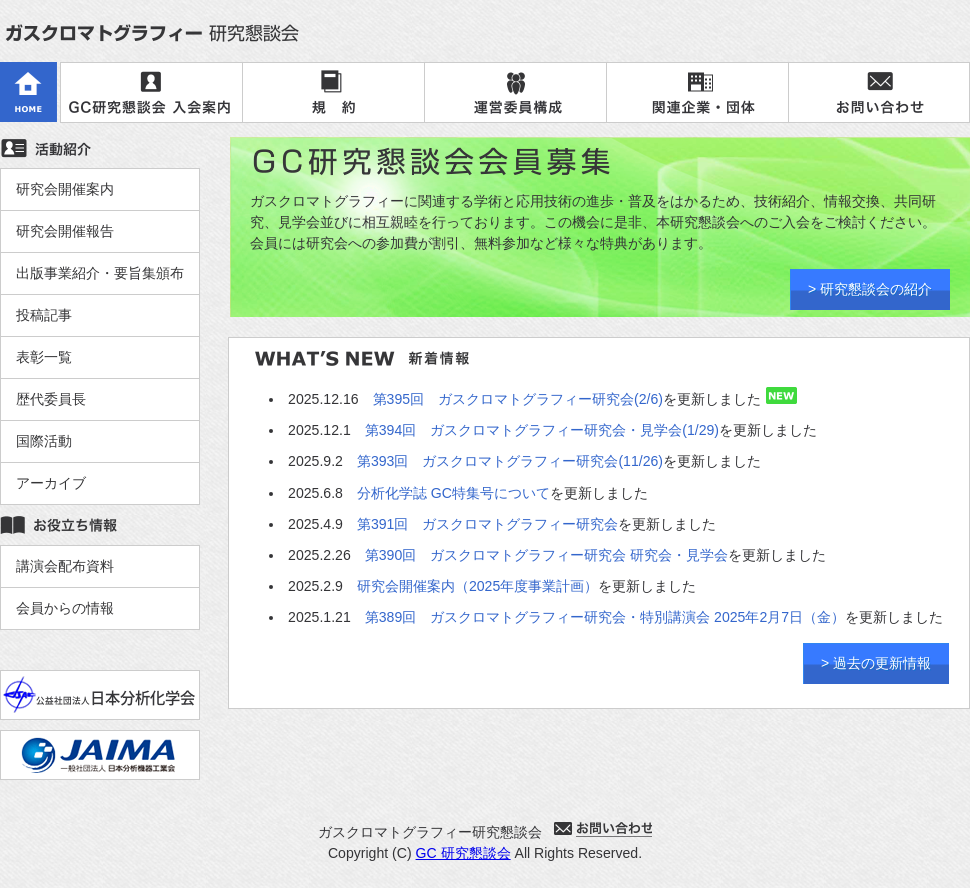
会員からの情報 (65, 608)
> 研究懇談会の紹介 (870, 289)
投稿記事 (44, 315)
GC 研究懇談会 (463, 853)
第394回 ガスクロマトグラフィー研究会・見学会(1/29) (542, 430)
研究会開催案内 (65, 189)
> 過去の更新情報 (876, 663)
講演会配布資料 (65, 566)
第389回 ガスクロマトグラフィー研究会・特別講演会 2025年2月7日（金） (605, 617)
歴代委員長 (51, 399)
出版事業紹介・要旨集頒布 (100, 273)
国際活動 (44, 441)
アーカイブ (51, 483)
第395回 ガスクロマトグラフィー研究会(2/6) (518, 399)
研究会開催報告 (65, 231)
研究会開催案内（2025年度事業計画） (477, 586)
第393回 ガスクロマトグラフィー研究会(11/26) (510, 461)
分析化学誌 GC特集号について (453, 493)
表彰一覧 (44, 357)
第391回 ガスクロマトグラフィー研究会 (488, 524)
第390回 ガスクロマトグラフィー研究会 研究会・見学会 (546, 555)
